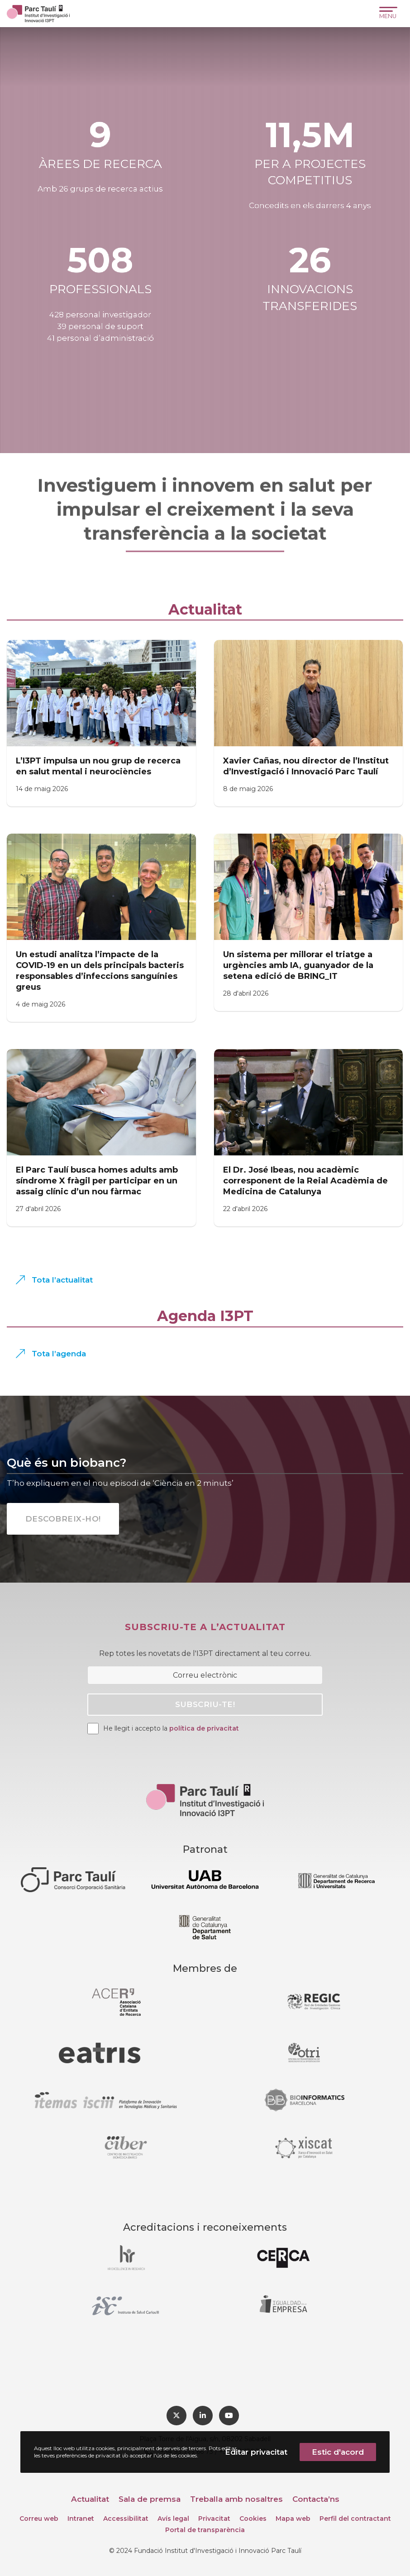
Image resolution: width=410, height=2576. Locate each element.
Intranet (80, 2518)
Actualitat (90, 2499)
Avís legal (173, 2518)
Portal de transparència (205, 2530)
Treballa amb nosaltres (236, 2499)
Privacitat (214, 2518)
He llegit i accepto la (171, 1728)
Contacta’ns (315, 2499)
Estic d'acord (338, 2452)
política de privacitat (204, 1728)
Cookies (253, 2518)
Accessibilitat (125, 2518)
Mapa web (293, 2518)
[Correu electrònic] (205, 1675)
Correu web (38, 2518)
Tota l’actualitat (62, 1279)
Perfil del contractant (355, 2518)
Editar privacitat (256, 2452)
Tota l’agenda (59, 1353)
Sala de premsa (150, 2499)
